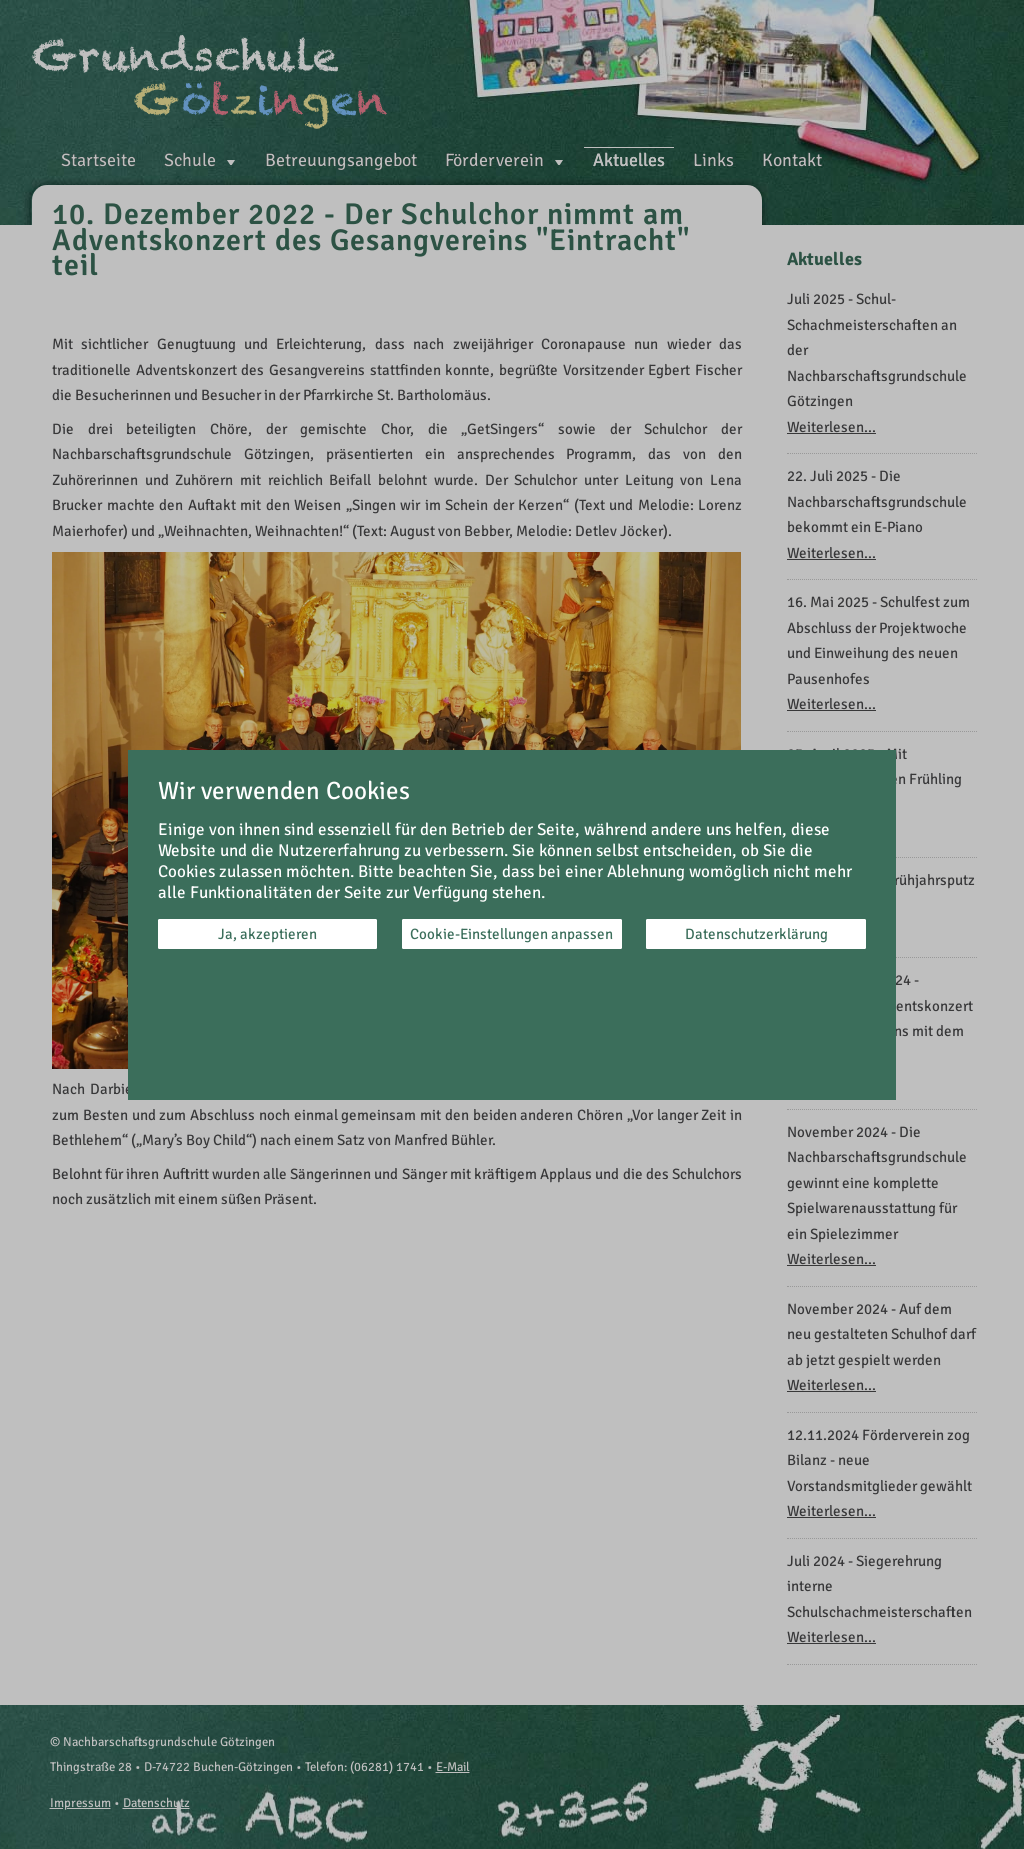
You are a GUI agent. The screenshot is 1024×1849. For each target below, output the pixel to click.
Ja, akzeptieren (267, 934)
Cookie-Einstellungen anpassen (511, 934)
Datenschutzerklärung (756, 934)
